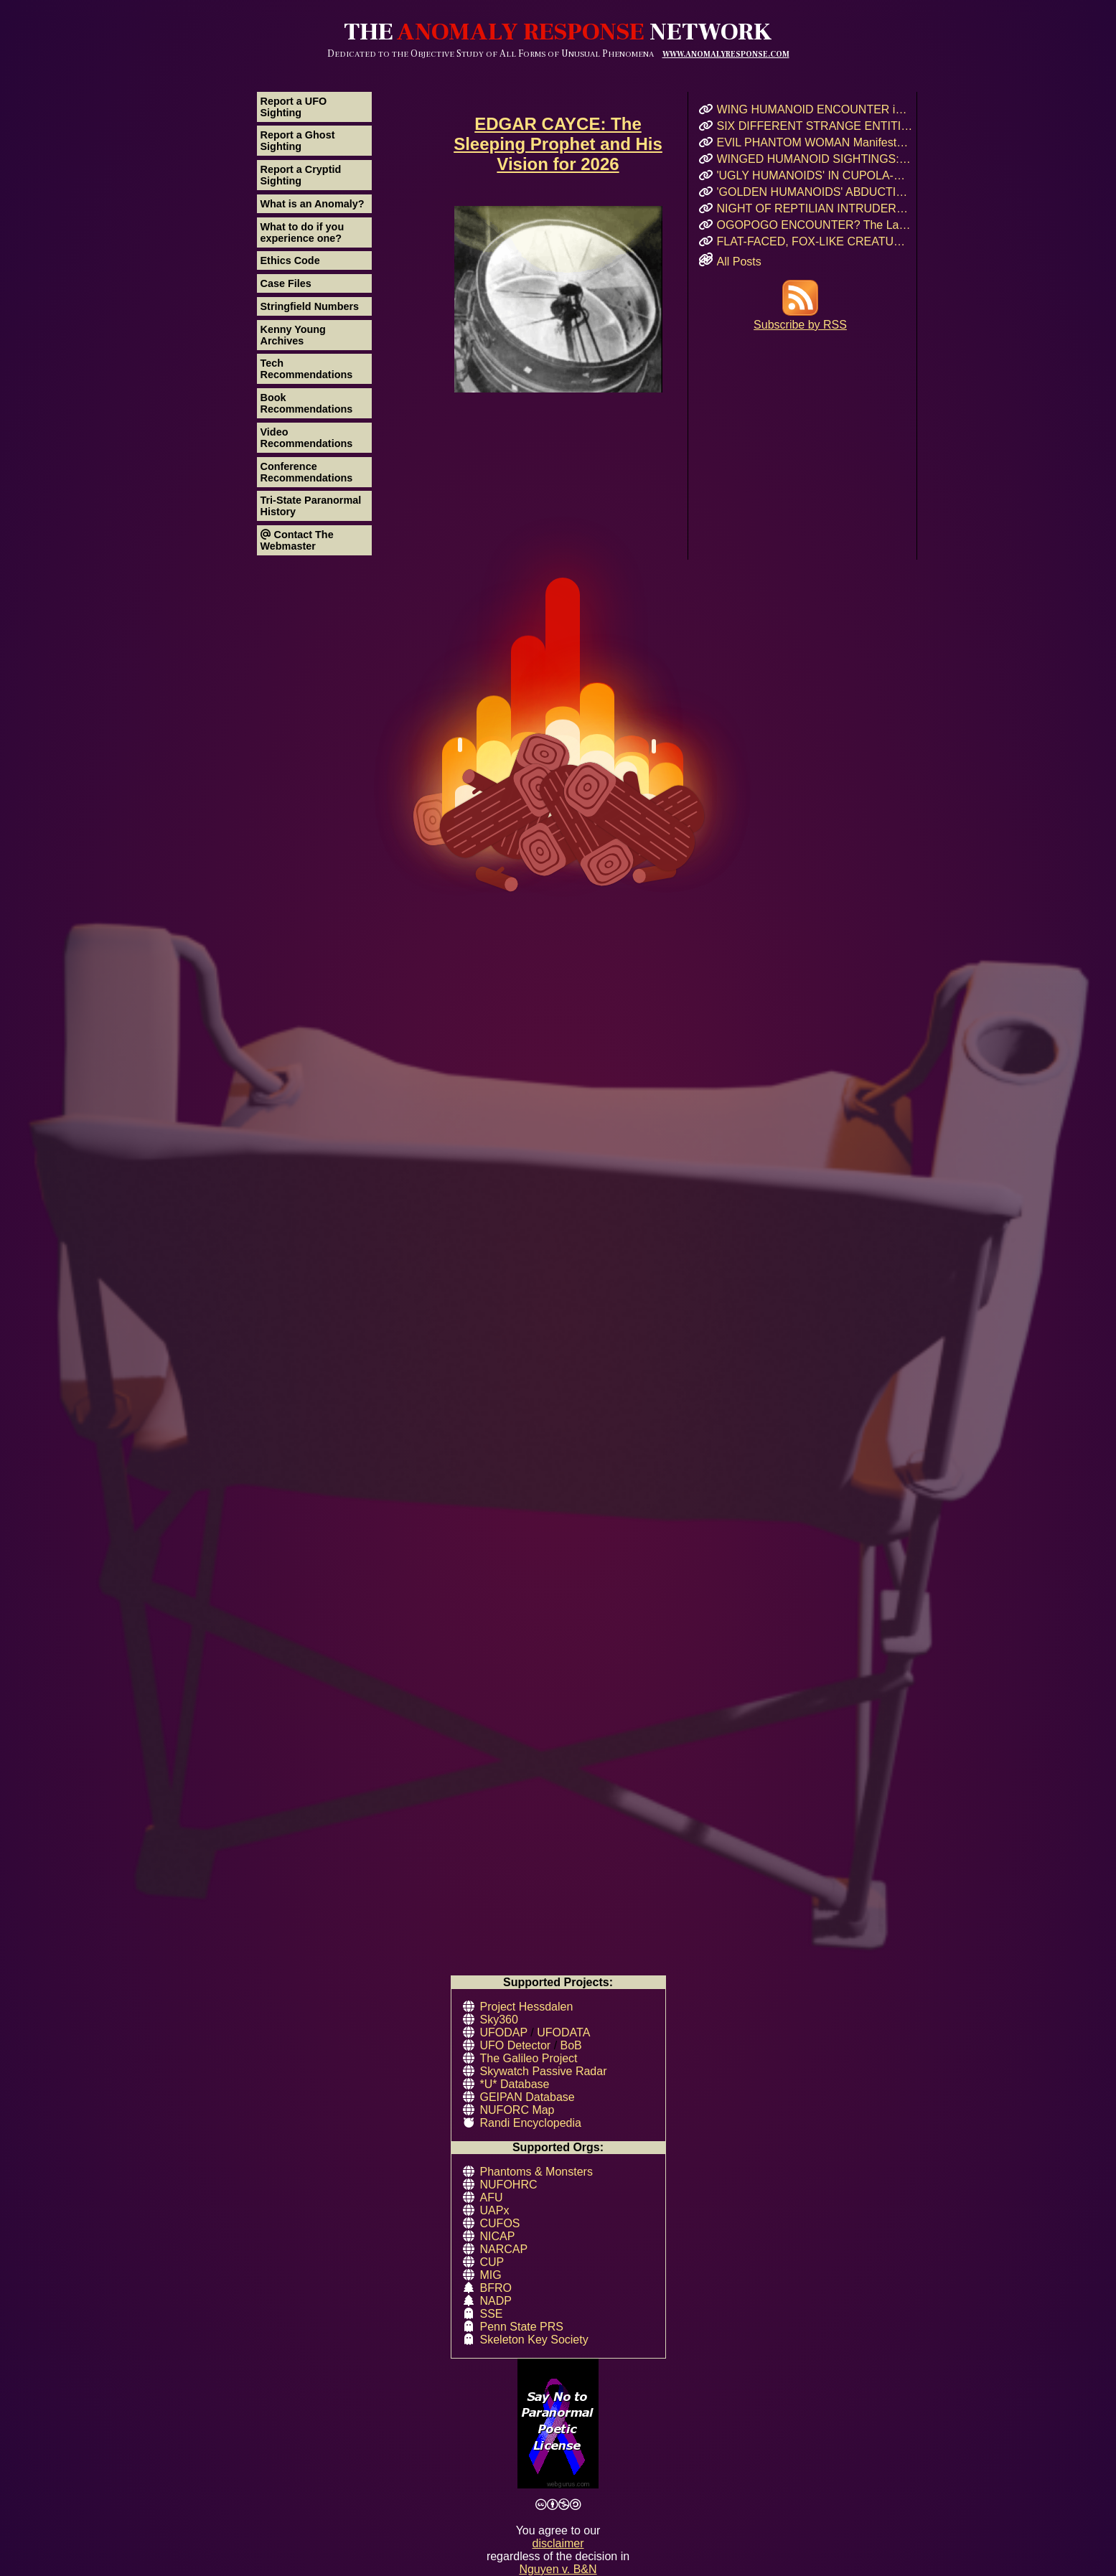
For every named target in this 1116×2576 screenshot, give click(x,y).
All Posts (739, 261)
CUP (492, 2262)
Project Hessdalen (526, 2007)
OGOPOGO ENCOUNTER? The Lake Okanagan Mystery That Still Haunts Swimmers (815, 225)
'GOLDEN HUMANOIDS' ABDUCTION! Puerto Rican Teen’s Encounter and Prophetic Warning (815, 192)
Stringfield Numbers (310, 306)
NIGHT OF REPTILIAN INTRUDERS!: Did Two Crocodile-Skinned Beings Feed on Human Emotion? (815, 208)
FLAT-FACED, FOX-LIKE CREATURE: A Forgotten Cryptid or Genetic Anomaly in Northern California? (815, 241)
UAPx (495, 2210)
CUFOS (500, 2223)
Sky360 (499, 2019)
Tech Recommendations (307, 368)
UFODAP (503, 2032)
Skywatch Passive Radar (543, 2071)
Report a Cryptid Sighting (301, 175)
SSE (491, 2314)
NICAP (497, 2236)
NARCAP (504, 2249)
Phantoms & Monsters (536, 2172)
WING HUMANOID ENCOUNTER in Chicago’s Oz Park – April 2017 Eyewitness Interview (815, 109)
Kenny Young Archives (293, 335)
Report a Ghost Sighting (298, 140)
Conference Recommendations (307, 472)
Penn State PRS (522, 2327)
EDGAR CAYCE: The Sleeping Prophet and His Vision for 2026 (558, 144)
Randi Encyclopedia (530, 2123)
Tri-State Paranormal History (311, 505)
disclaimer (557, 2543)
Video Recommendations (307, 437)
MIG (491, 2275)
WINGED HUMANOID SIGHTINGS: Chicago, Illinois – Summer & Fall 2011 (815, 159)
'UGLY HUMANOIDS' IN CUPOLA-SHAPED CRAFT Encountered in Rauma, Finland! (815, 175)
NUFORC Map (517, 2110)
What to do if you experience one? (302, 232)
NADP (496, 2301)
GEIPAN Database (527, 2097)
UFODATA (563, 2032)
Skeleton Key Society (534, 2339)
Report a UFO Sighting (294, 106)
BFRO (496, 2288)
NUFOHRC (509, 2184)
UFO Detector (515, 2045)
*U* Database (515, 2084)
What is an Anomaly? (313, 204)
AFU (491, 2197)
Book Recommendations (307, 403)
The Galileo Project (529, 2058)
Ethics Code (290, 260)
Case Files (286, 283)
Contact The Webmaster (297, 540)
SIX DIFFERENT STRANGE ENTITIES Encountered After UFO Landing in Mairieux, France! (815, 126)
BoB (571, 2045)
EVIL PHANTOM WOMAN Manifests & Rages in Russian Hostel (815, 142)
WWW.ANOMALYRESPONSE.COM (725, 54)
